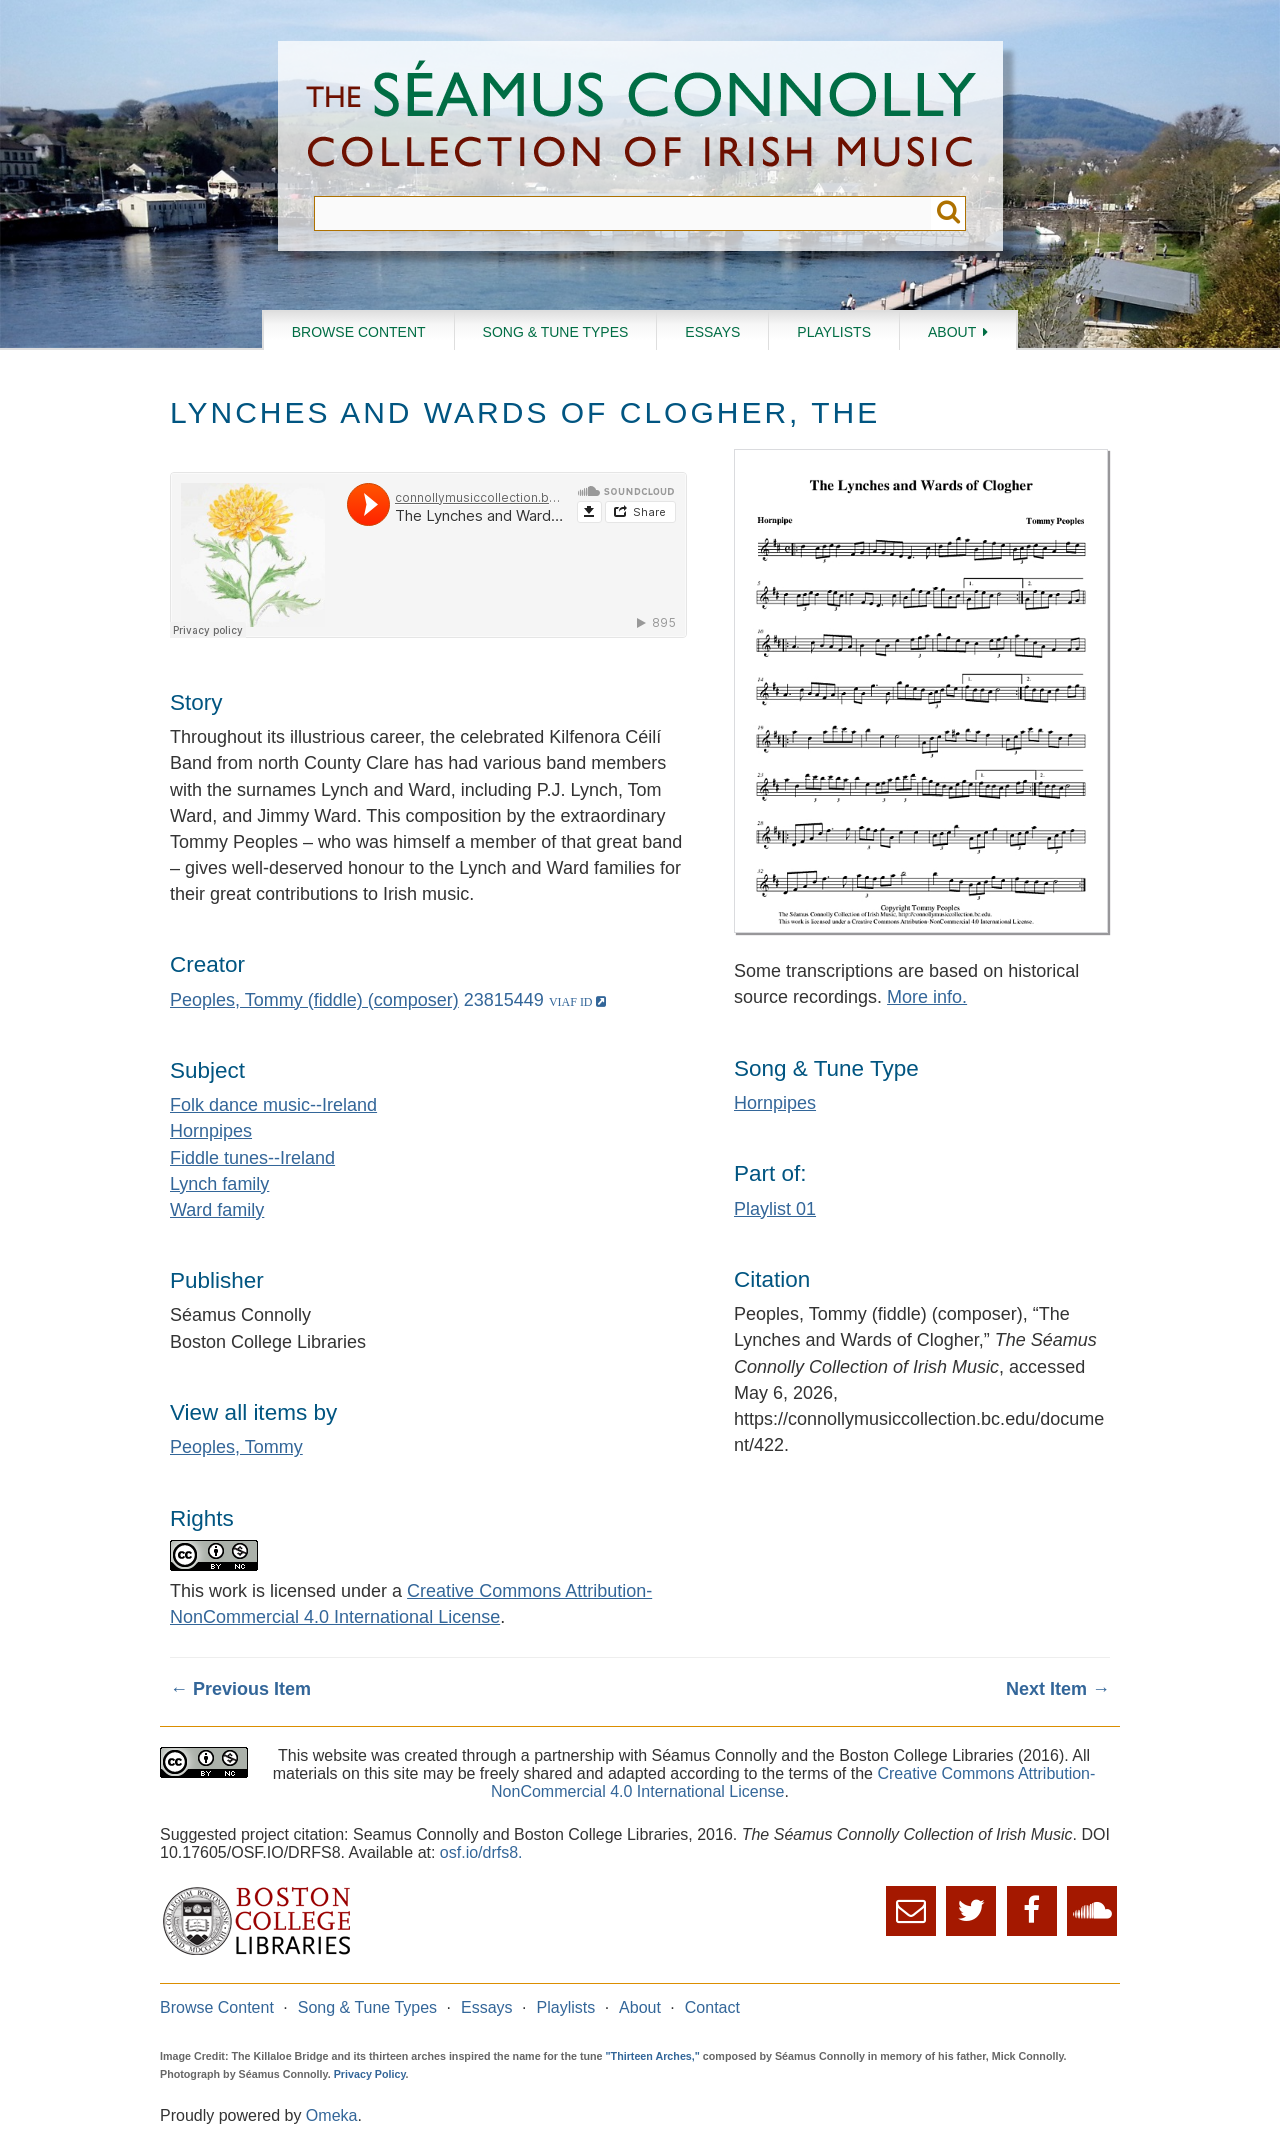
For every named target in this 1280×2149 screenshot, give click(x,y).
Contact (712, 2007)
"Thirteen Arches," (653, 2056)
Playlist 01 (775, 1209)
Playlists (834, 332)
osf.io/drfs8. (481, 1852)
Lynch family (219, 1184)
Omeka (332, 2115)
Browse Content (359, 332)
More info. (927, 997)
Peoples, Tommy (236, 1447)
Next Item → (1058, 1689)
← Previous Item (240, 1689)
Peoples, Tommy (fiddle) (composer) (314, 1000)
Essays (712, 332)
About (952, 332)
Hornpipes (211, 1131)
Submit (948, 213)
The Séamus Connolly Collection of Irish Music (641, 118)
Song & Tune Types (556, 332)
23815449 (504, 1000)
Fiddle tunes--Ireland (252, 1158)
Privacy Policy (370, 2074)
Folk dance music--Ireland (273, 1105)
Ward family (217, 1210)
